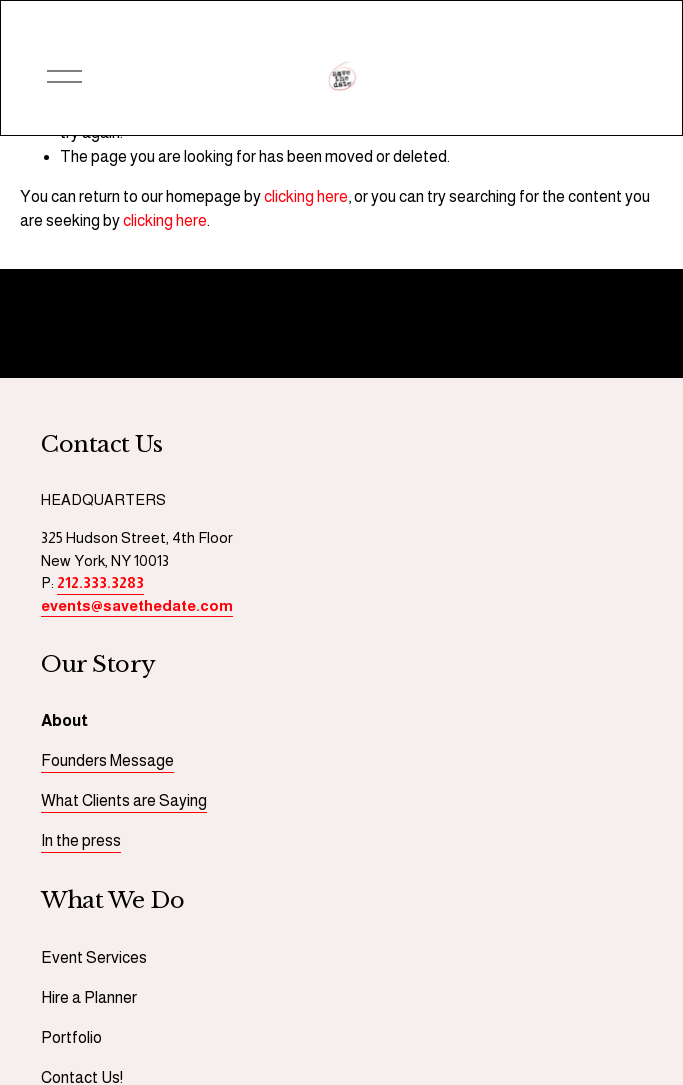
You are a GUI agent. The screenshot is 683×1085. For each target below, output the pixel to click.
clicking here (306, 196)
